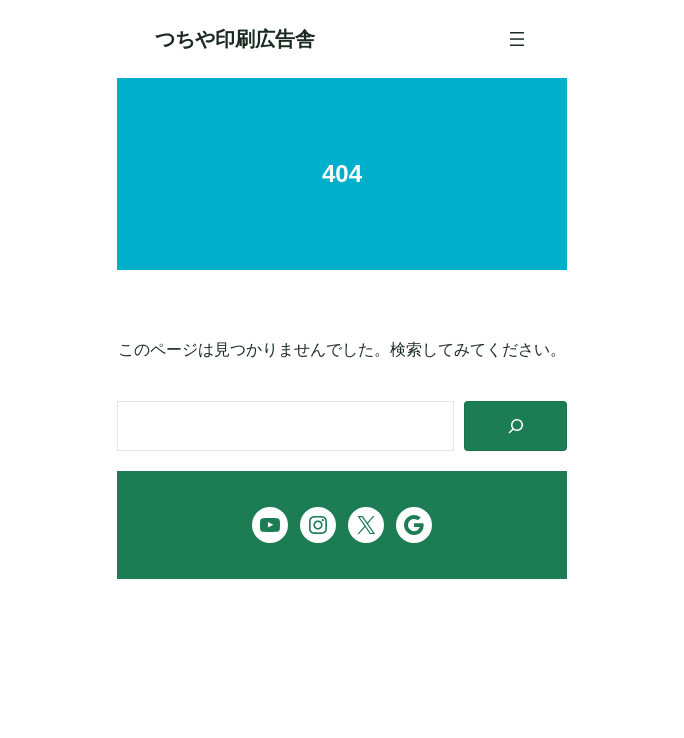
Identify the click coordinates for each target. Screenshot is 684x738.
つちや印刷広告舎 (235, 39)
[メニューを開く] (517, 39)
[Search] (515, 426)
